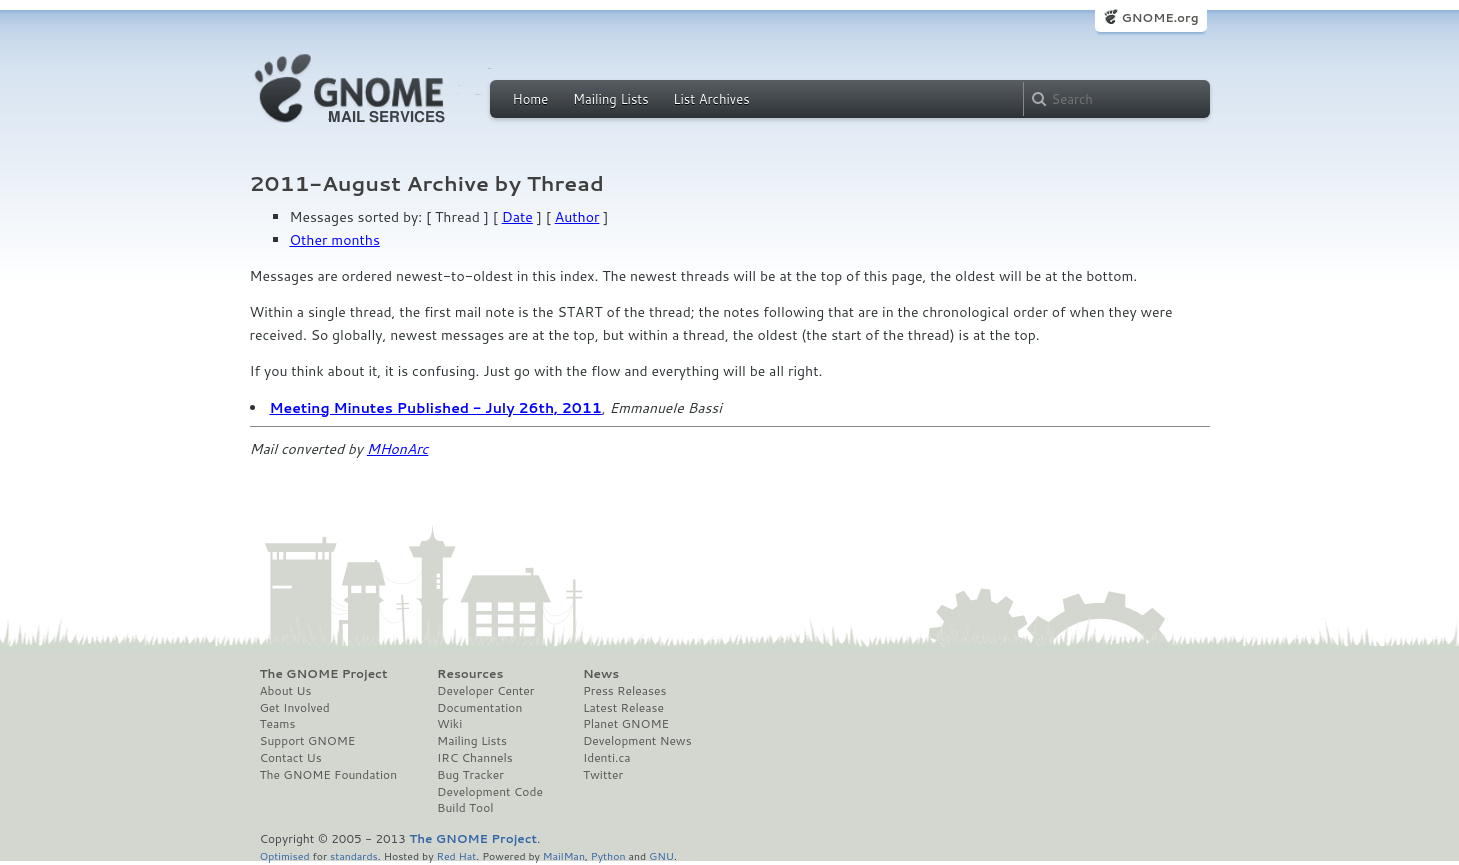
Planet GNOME (626, 724)
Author (577, 217)
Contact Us (291, 758)
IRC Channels (475, 758)
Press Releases (624, 691)
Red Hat (456, 855)
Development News (637, 741)
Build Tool (465, 808)
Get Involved (295, 708)
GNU (661, 855)
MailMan (564, 855)
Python (608, 855)
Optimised (285, 855)
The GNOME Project (324, 674)
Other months (335, 240)
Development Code (490, 792)
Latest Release (623, 708)
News (601, 674)
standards (354, 855)
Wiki (449, 724)
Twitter (603, 775)
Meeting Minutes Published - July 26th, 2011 (436, 408)
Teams (278, 724)
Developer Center (485, 691)
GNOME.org (1159, 17)
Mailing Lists (611, 99)
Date (517, 217)
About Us (286, 691)
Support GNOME (308, 741)
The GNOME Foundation (329, 775)
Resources (470, 674)
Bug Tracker (470, 775)
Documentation (479, 708)
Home (531, 99)
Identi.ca (607, 758)
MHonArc (398, 449)
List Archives (711, 99)
